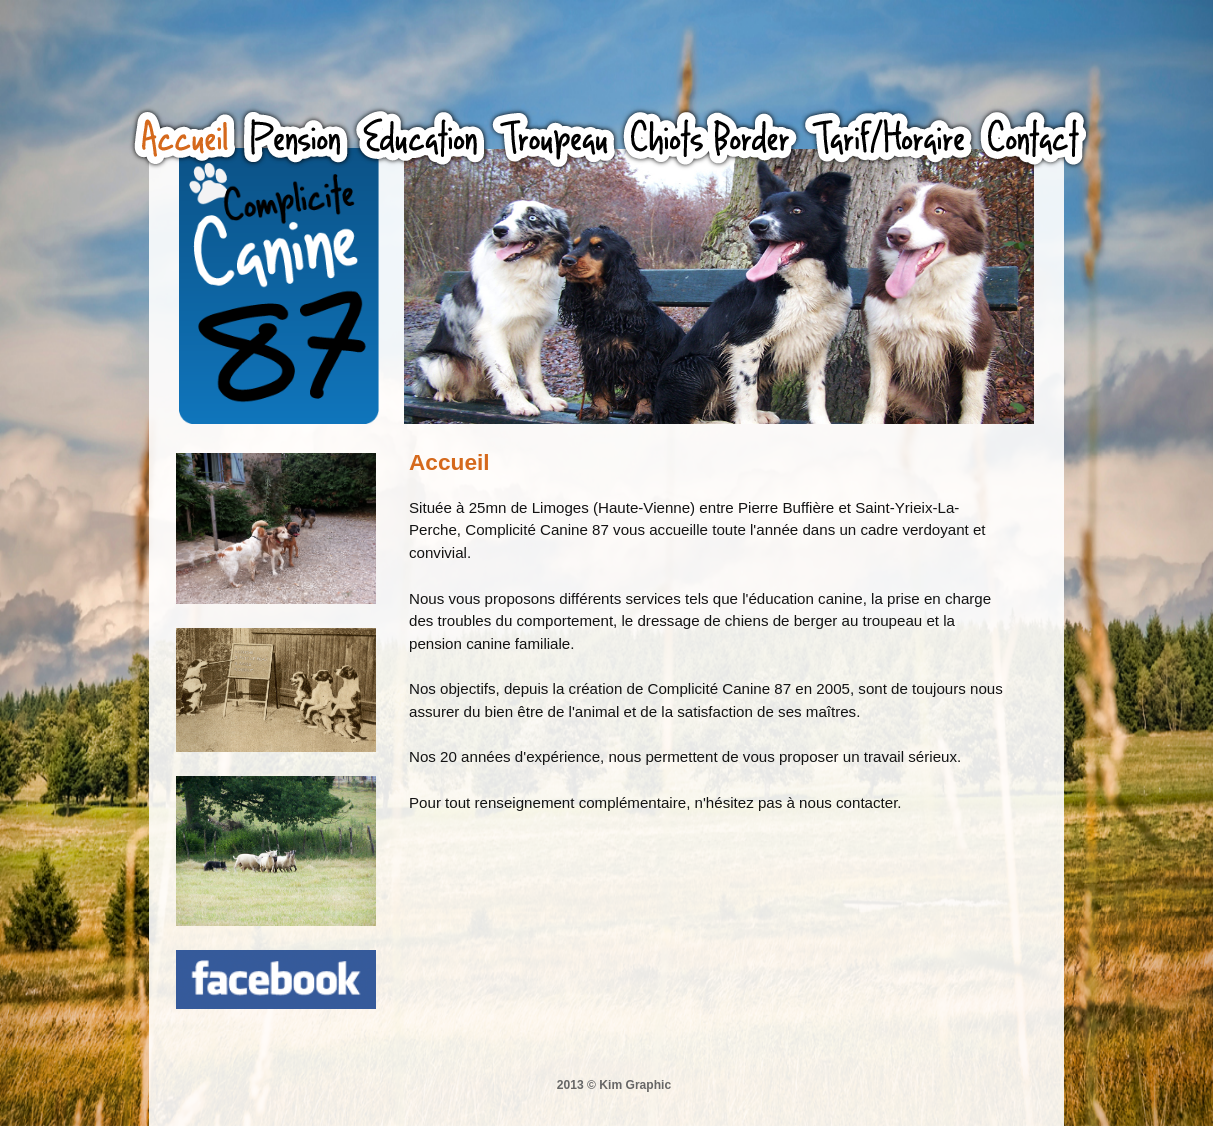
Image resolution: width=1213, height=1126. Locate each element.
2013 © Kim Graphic (614, 1085)
